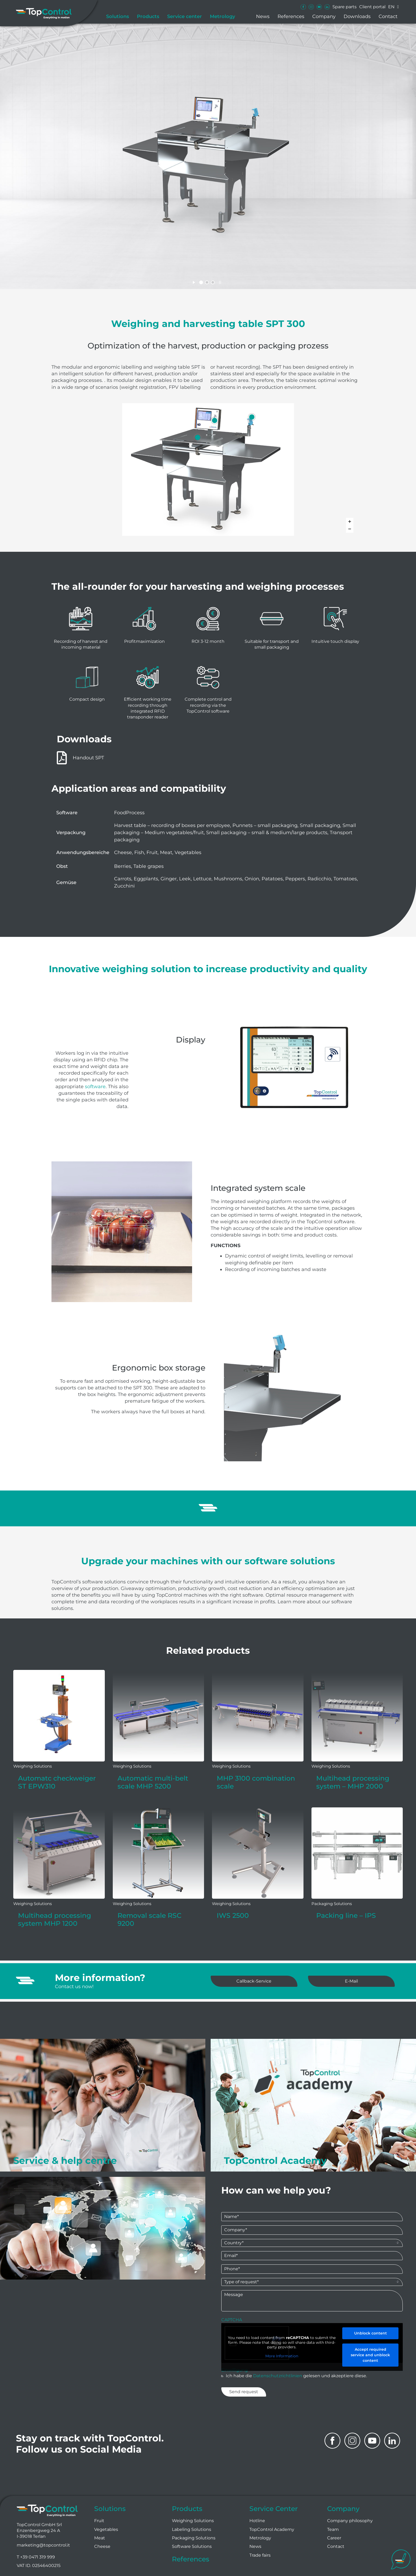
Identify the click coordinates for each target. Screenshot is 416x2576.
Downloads (357, 16)
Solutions (117, 16)
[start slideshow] (193, 281)
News (263, 16)
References (291, 16)
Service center (184, 16)
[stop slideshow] (220, 281)
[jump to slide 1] (201, 282)
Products (148, 16)
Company (324, 16)
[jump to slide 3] (213, 282)
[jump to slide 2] (207, 282)
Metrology (222, 16)
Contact (388, 16)
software (95, 1086)
